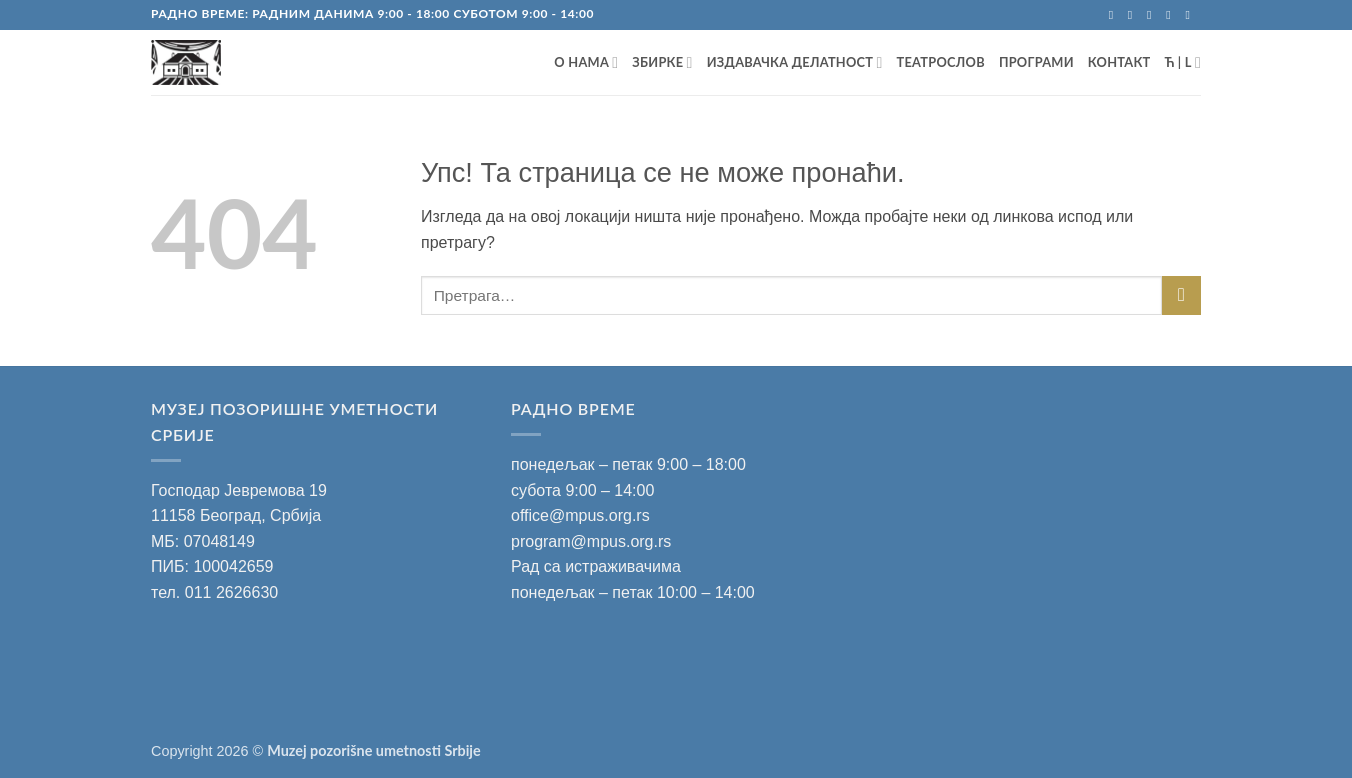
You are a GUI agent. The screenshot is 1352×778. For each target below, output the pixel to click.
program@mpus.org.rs (591, 541)
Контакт (1119, 62)
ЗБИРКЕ (662, 62)
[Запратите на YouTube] (1191, 15)
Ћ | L (1183, 62)
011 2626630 (231, 592)
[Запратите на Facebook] (1115, 15)
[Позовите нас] (1172, 15)
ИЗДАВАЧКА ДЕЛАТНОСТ (795, 62)
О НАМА (586, 62)
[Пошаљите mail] (1153, 15)
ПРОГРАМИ (1036, 62)
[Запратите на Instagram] (1134, 15)
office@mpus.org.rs (580, 515)
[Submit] (1181, 295)
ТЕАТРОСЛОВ (941, 62)
